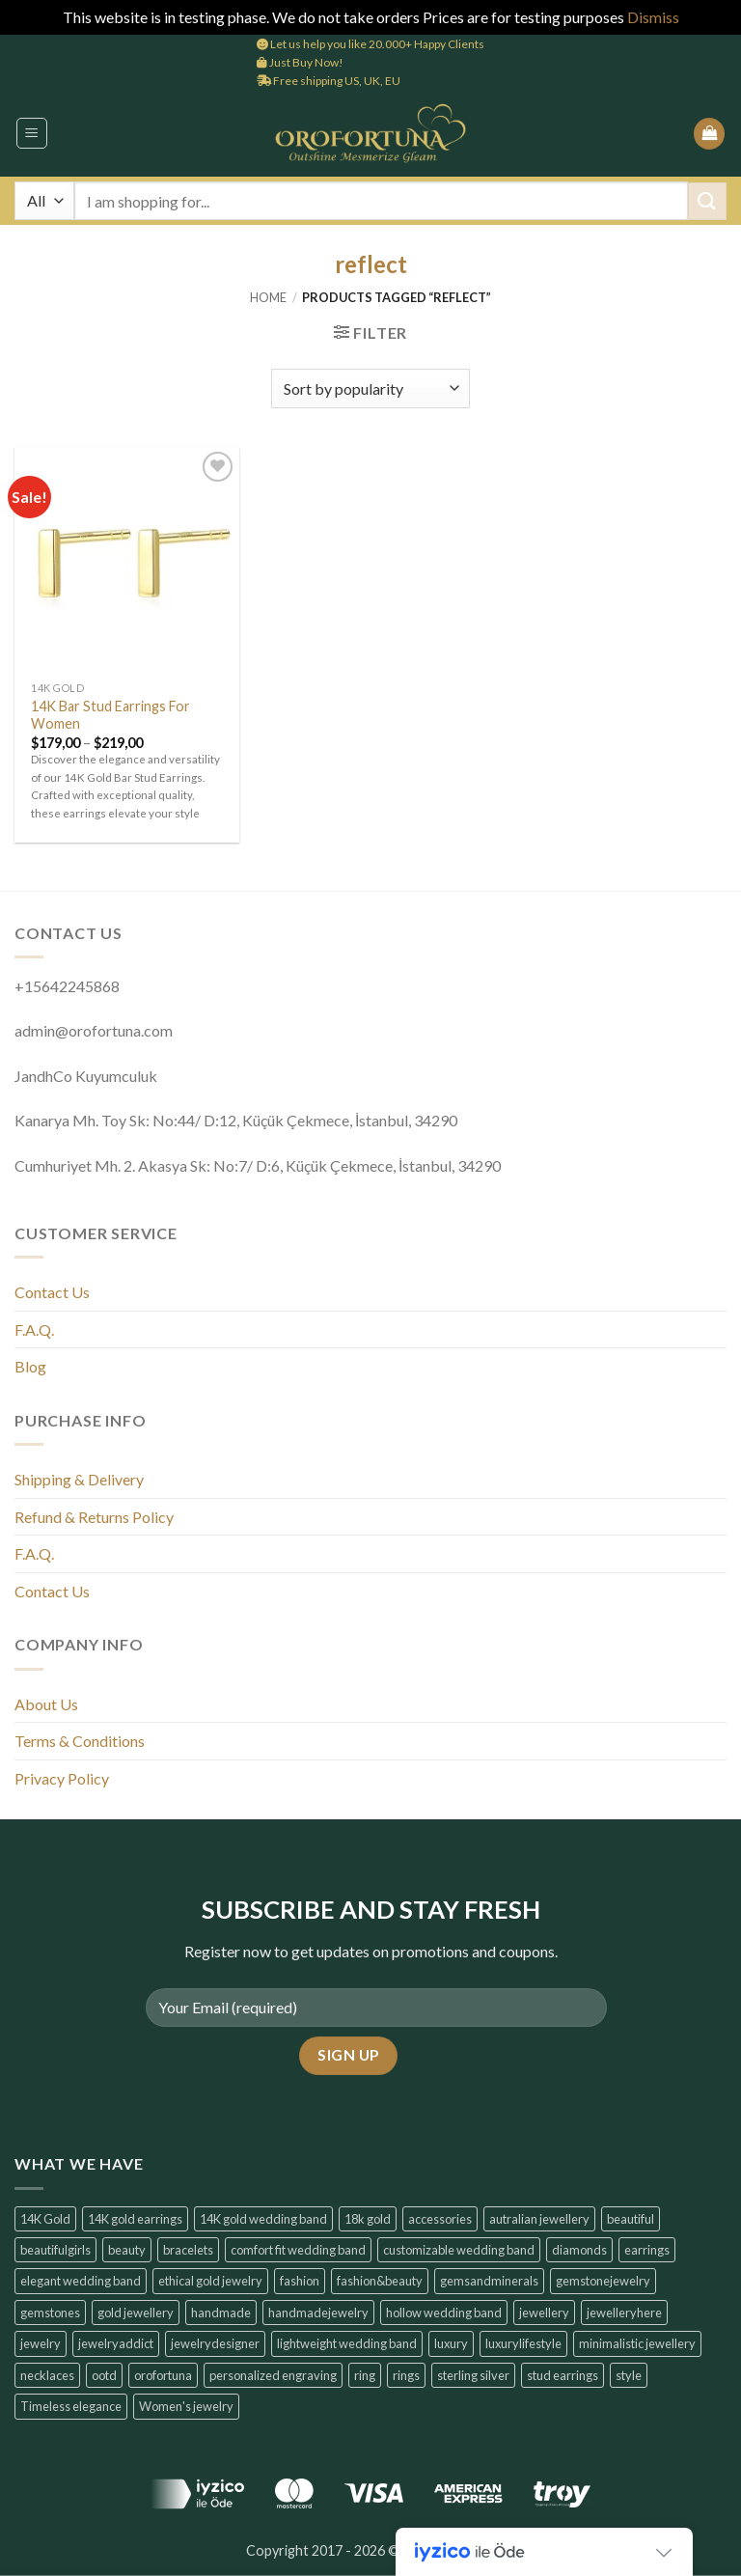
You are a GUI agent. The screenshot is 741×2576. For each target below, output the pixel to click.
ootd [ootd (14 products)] (104, 2375)
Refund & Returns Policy (94, 1517)
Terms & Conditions (79, 1740)
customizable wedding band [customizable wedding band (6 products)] (459, 2249)
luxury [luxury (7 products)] (451, 2343)
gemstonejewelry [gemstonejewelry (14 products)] (603, 2280)
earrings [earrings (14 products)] (647, 2249)
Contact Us (52, 1292)
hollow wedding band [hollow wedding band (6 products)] (444, 2312)
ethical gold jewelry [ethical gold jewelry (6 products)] (210, 2280)
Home (268, 297)
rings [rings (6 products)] (406, 2375)
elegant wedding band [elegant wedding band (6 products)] (80, 2280)
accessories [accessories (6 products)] (440, 2219)
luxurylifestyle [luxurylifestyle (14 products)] (523, 2343)
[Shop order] (370, 388)
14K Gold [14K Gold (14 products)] (45, 2219)
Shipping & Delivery (79, 1479)
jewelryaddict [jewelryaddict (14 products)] (115, 2343)
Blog (30, 1366)
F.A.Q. (34, 1329)
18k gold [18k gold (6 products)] (367, 2219)
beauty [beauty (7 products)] (127, 2249)
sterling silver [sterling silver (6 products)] (473, 2375)
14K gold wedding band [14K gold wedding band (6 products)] (263, 2219)
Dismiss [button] (653, 17)
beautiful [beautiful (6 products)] (630, 2219)
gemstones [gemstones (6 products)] (50, 2312)
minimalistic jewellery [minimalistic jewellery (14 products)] (637, 2343)
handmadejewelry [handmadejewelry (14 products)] (318, 2312)
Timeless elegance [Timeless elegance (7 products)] (71, 2406)
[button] (31, 133)
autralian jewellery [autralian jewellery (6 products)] (539, 2219)
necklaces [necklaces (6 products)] (47, 2375)
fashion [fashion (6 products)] (299, 2280)
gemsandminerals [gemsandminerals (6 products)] (489, 2280)
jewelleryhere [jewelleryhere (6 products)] (624, 2312)
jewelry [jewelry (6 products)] (40, 2343)
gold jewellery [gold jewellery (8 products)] (135, 2312)
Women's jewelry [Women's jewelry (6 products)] (186, 2406)
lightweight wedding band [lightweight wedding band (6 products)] (347, 2343)
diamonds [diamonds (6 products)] (579, 2249)
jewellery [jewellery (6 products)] (544, 2312)
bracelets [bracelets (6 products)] (188, 2249)
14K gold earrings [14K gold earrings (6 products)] (135, 2219)
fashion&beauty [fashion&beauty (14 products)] (380, 2280)
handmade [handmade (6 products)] (221, 2312)
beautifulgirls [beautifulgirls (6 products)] (55, 2249)
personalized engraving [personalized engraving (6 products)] (273, 2375)
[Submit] (707, 201)
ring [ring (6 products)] (364, 2375)
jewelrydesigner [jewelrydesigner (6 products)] (215, 2343)
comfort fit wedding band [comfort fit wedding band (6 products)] (298, 2249)
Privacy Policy (61, 1778)
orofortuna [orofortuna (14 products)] (163, 2375)
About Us (46, 1704)
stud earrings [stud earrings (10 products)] (562, 2375)
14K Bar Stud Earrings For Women (110, 715)
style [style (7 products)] (629, 2375)
